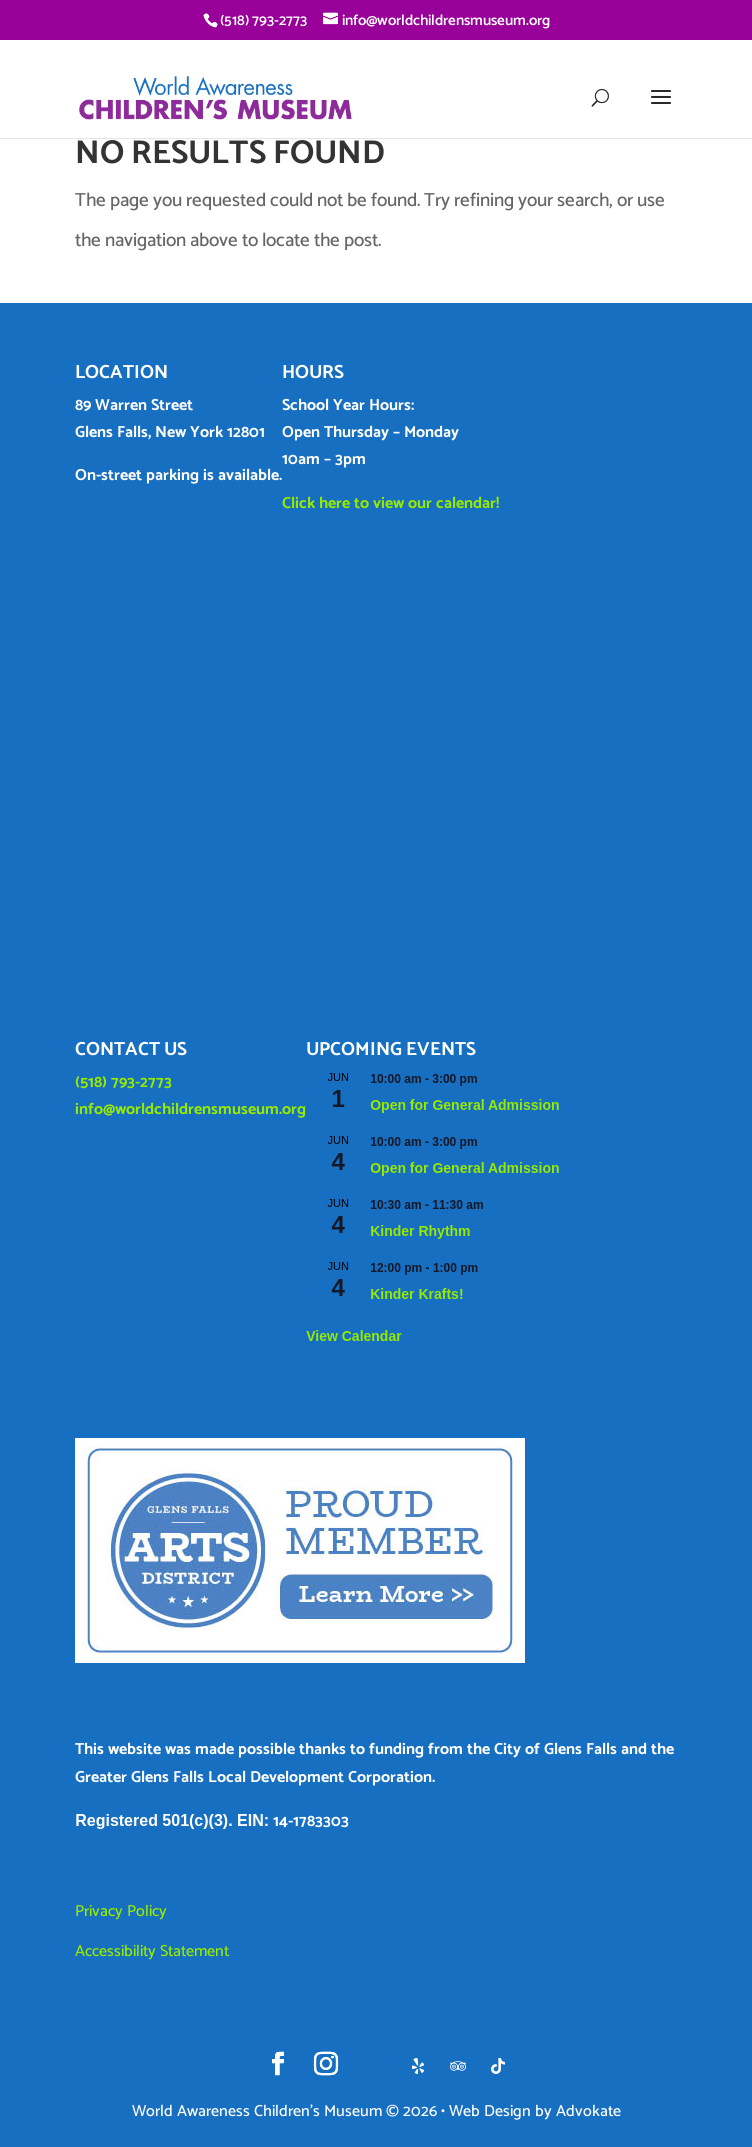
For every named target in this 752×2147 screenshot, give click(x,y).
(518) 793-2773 (123, 1082)
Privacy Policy (121, 1911)
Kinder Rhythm (420, 1231)
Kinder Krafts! (416, 1294)
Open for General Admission (464, 1105)
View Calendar (353, 1336)
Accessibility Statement (152, 1951)
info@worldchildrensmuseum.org (190, 1109)
